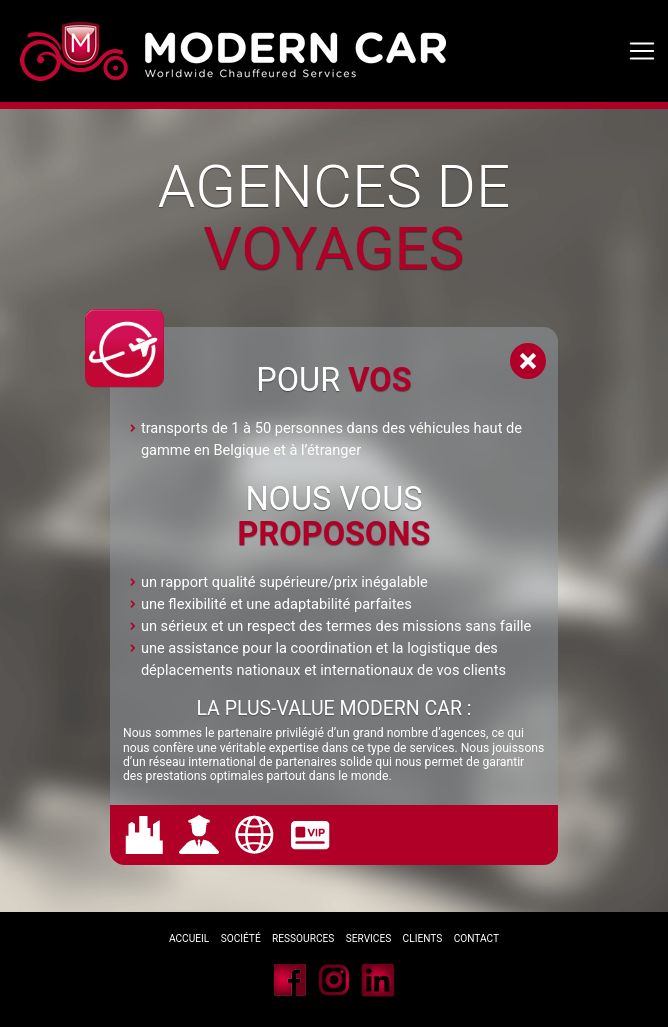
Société (241, 938)
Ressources (303, 938)
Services (369, 938)
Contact (476, 938)
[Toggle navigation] (642, 51)
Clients (424, 938)
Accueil (189, 938)
